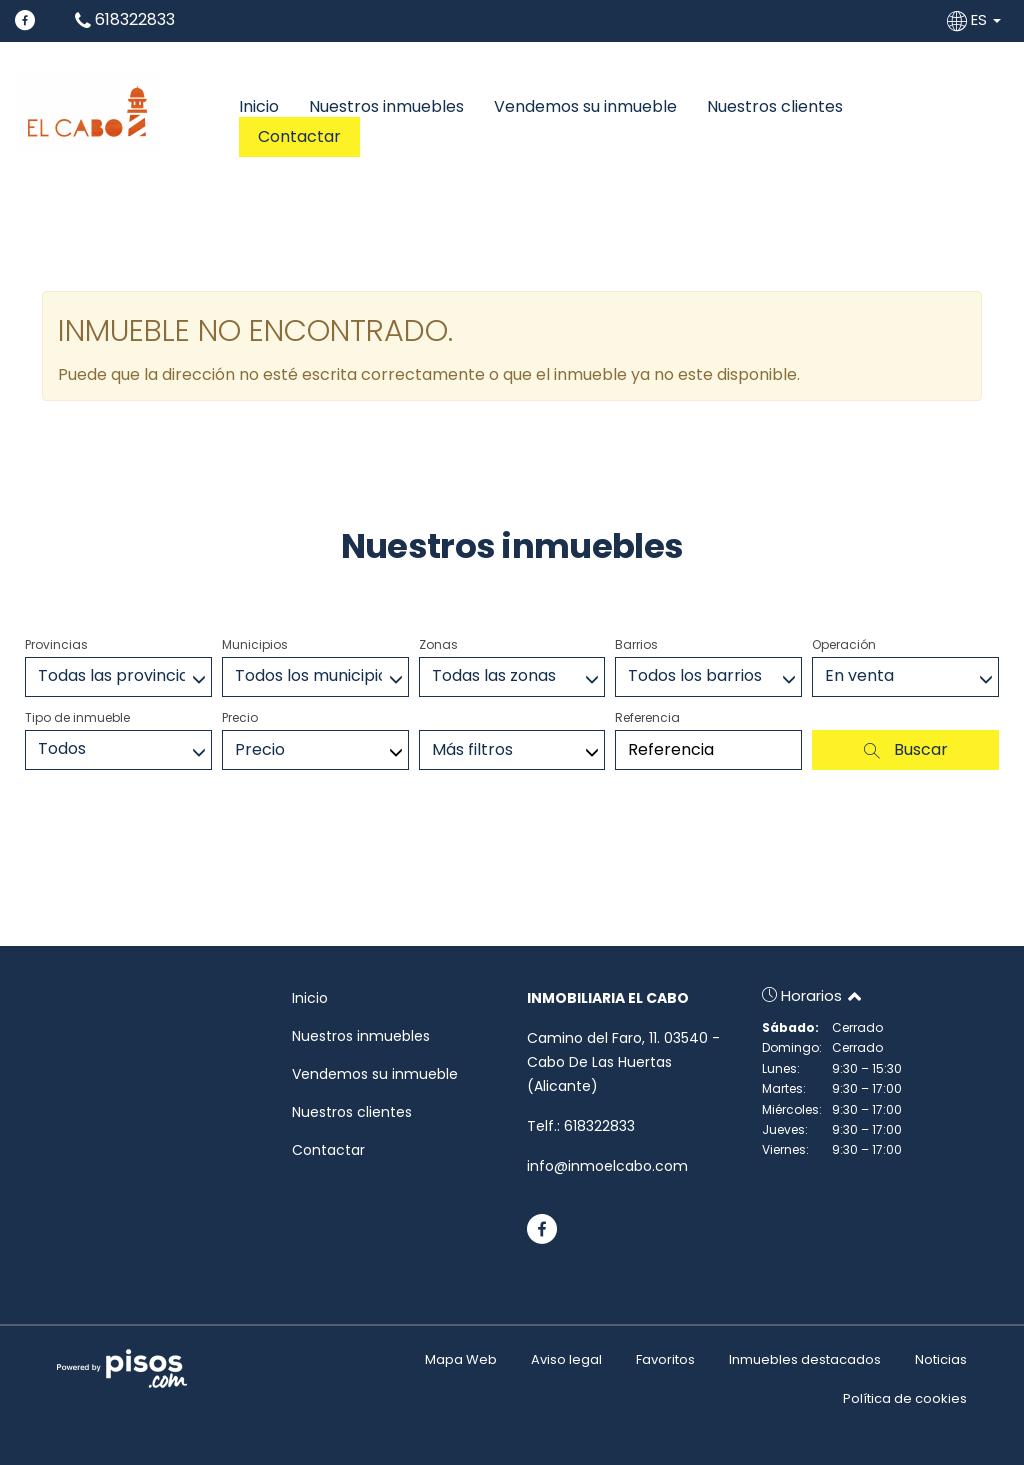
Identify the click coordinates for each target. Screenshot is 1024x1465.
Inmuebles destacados (805, 1359)
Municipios (255, 644)
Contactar (299, 136)
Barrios (636, 644)
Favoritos (665, 1359)
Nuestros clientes (775, 107)
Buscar (906, 749)
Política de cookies (905, 1398)
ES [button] (976, 19)
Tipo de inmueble (77, 717)
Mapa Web (461, 1359)
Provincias (56, 644)
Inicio (259, 107)
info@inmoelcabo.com (607, 1166)
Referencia (647, 717)
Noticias (941, 1359)
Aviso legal (566, 1359)
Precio (240, 717)
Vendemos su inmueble (585, 107)
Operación (844, 644)
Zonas (438, 644)
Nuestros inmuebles (386, 107)
